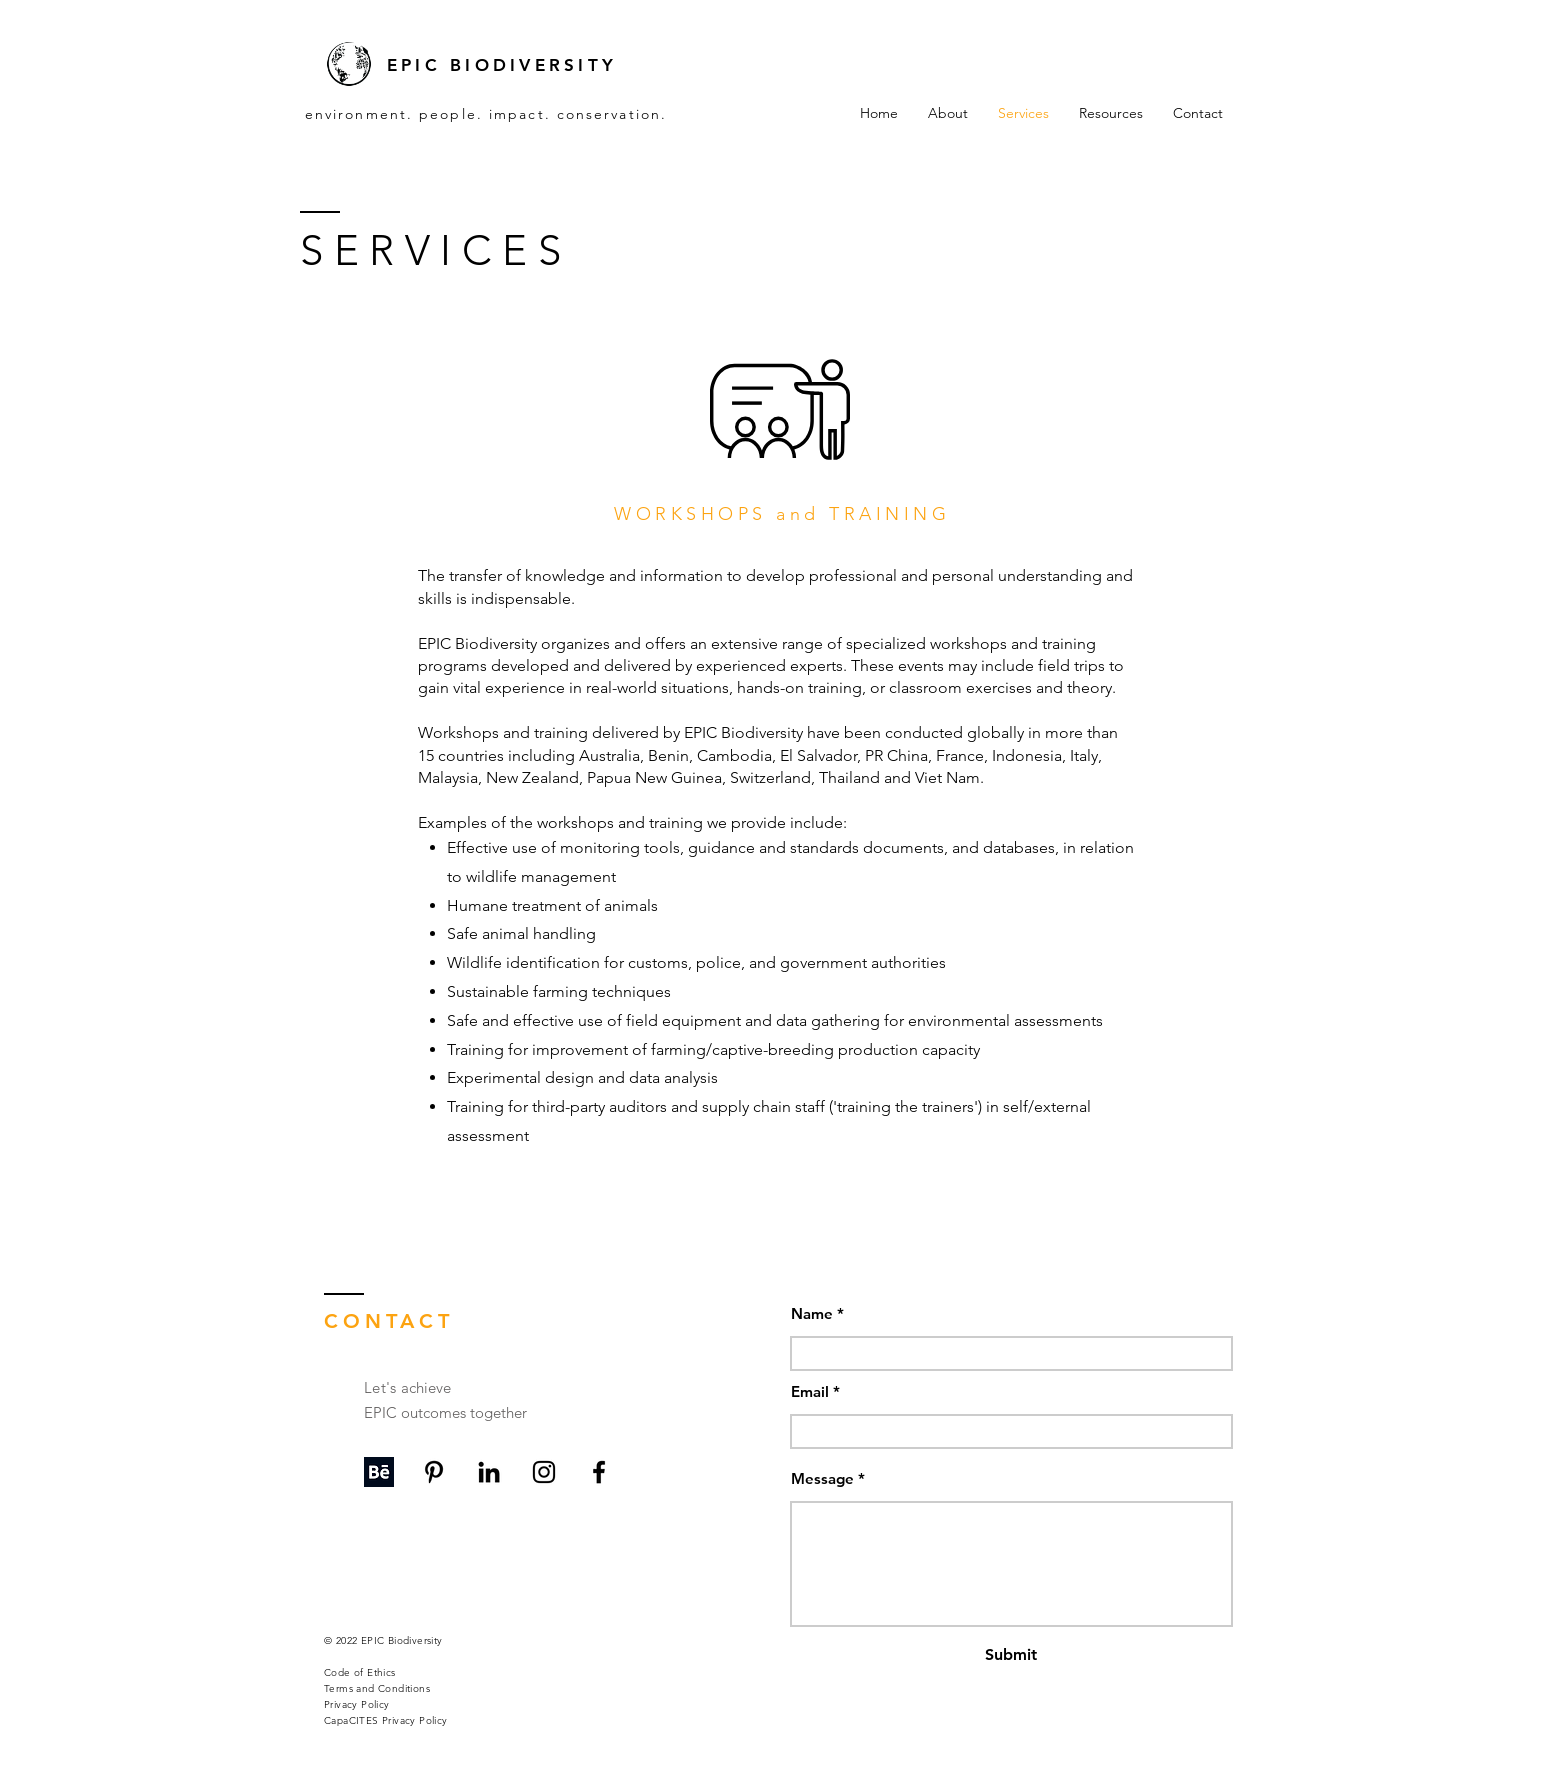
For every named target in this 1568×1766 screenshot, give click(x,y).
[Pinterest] (434, 1472)
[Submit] (1010, 1655)
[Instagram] (544, 1472)
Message (822, 1478)
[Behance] (379, 1472)
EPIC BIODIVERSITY (502, 65)
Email (810, 1391)
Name (812, 1313)
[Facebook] (599, 1472)
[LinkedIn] (489, 1472)
